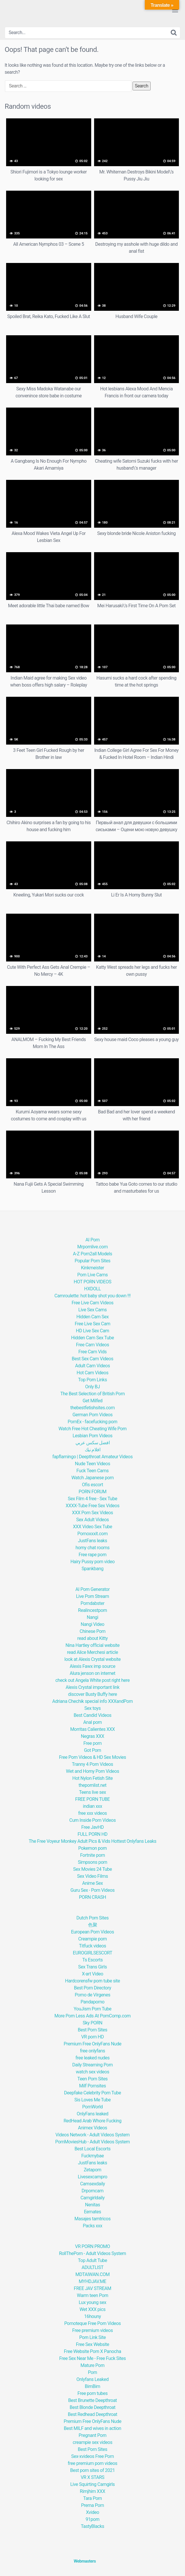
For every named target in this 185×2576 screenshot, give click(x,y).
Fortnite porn (92, 1855)
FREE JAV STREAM (92, 2288)
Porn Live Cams (92, 1275)
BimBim (92, 2386)
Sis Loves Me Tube (92, 2100)
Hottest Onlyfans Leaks (133, 1841)
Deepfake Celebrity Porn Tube (92, 2093)
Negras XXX (92, 1736)
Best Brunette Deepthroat (92, 2400)
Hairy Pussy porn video (93, 1561)
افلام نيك (93, 1449)
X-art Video (92, 1974)
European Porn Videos (92, 1932)
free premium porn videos (92, 2463)
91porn (92, 2519)
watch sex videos (92, 2072)
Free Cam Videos (92, 1344)
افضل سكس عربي (92, 1442)
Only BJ (92, 1386)
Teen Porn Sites (92, 2079)
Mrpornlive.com (92, 1247)
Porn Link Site (92, 2337)
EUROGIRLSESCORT (92, 1953)
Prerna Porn (92, 2505)
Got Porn (92, 1750)
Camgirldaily (92, 2198)
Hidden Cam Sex (92, 1316)
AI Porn (92, 1240)
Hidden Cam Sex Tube (92, 1337)
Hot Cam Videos (92, 1372)
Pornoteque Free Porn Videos (92, 2323)
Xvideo (92, 2512)
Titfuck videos (92, 1946)
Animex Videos (92, 2128)
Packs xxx (92, 2225)
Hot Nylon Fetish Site (92, 1778)
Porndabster (93, 1603)
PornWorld (92, 2107)
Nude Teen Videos (92, 1463)
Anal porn (92, 1722)
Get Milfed (92, 1400)
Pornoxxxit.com (92, 1533)
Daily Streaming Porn (92, 2065)
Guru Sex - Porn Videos (93, 1890)
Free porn (92, 1743)
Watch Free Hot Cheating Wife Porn (93, 1428)
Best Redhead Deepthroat (92, 2414)
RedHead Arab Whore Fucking (92, 2121)
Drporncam (92, 2191)
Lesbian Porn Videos (92, 1435)
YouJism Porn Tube (93, 2009)
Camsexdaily (92, 2184)
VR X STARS (92, 2477)
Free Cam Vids (92, 1351)
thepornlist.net (92, 1785)
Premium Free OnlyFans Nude (92, 2044)
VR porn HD (92, 2037)
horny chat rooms (92, 1547)
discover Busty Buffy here (92, 1694)
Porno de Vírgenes (92, 1995)
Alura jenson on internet (92, 1673)
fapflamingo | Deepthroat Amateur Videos (92, 1456)
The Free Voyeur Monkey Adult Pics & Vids (69, 1841)
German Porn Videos (93, 1414)
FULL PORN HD (92, 1834)
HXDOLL (92, 1288)
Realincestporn (92, 1610)
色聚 (92, 1925)
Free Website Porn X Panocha (92, 2351)
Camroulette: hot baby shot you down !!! (92, 1295)
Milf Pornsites (92, 2086)
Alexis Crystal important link (92, 1687)
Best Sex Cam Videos (92, 1358)
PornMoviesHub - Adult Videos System (92, 2142)
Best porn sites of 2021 (92, 2470)
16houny (92, 2316)
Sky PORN (93, 2023)
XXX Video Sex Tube (92, 1526)
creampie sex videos (92, 2442)
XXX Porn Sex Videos (92, 1512)
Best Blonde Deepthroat (92, 2407)
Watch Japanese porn (92, 1477)
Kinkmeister (92, 1268)
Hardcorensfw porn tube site (92, 1981)
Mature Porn (92, 2365)
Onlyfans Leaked (92, 2379)
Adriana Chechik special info (79, 1701)
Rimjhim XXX (92, 2491)
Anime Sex (92, 1883)
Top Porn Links (92, 1379)
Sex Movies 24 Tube (92, 1869)
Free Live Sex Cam (92, 1323)
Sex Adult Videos (92, 1519)
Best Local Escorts (93, 2149)
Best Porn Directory (92, 1988)
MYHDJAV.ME (92, 2281)
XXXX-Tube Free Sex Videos (92, 1505)
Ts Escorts (92, 1960)
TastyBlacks (92, 2526)
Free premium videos (92, 2330)
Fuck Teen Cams (92, 1470)
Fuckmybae (92, 2156)
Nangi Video (92, 1624)
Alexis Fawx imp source (92, 1666)
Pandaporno (93, 2002)
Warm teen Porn (92, 2295)
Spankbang (92, 1568)
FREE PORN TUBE (92, 1799)
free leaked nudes (92, 2058)
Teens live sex (92, 1792)
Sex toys (92, 1708)
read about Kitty (92, 1638)
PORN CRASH (92, 1897)
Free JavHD (92, 1827)
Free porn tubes (92, 2393)
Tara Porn (92, 2498)
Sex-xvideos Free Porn (92, 2456)
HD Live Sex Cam (92, 1330)
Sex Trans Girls (92, 1967)
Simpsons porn (92, 1862)
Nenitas (92, 2205)
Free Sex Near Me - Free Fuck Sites (92, 2358)
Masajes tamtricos (93, 2218)
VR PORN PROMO (92, 2246)
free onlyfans (92, 2051)
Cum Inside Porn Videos (92, 1820)
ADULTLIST (92, 2267)
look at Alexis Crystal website (92, 1659)
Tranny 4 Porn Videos (92, 1764)
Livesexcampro (92, 2177)
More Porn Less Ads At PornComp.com (92, 2016)
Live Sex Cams (92, 1309)
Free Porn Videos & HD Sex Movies (92, 1757)
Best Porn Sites (92, 2030)
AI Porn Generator (92, 1589)
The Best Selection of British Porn (92, 1393)
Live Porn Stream (92, 1596)
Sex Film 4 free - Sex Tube (92, 1498)
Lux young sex (92, 2302)
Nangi (92, 1617)
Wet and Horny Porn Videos (92, 1771)
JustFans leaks (92, 1540)
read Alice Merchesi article (92, 1652)
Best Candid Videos (93, 1715)
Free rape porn (92, 1554)
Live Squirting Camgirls (92, 2484)
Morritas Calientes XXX (92, 1729)
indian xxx (92, 1806)
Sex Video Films (92, 1876)
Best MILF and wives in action (92, 2428)
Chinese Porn (92, 1631)
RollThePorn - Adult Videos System (92, 2253)
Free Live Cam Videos (93, 1302)
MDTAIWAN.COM (92, 2274)
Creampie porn (92, 1939)
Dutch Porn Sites (92, 1918)
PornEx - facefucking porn (92, 1421)
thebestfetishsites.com (92, 1407)
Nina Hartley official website (93, 1645)
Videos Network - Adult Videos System (92, 2135)
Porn (92, 2372)
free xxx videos (92, 1813)
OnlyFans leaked (92, 2114)
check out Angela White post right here (92, 1680)
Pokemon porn (92, 1848)
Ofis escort (92, 1484)
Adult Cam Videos (92, 1365)
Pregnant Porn (92, 2435)
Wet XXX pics (92, 2309)
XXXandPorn (120, 1701)
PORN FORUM (92, 1491)
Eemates (92, 2211)
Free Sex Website (92, 2344)
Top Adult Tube (92, 2260)
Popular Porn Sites (92, 1261)
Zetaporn (92, 2170)
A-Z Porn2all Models (92, 1254)
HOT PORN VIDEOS (92, 1282)
